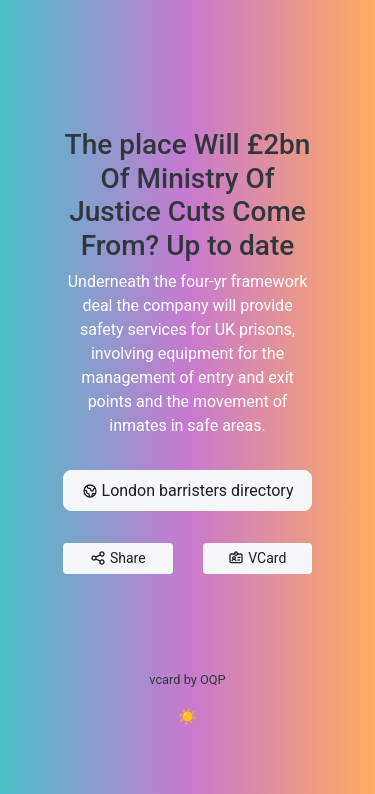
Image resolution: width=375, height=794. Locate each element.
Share (118, 558)
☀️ (188, 716)
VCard (257, 558)
